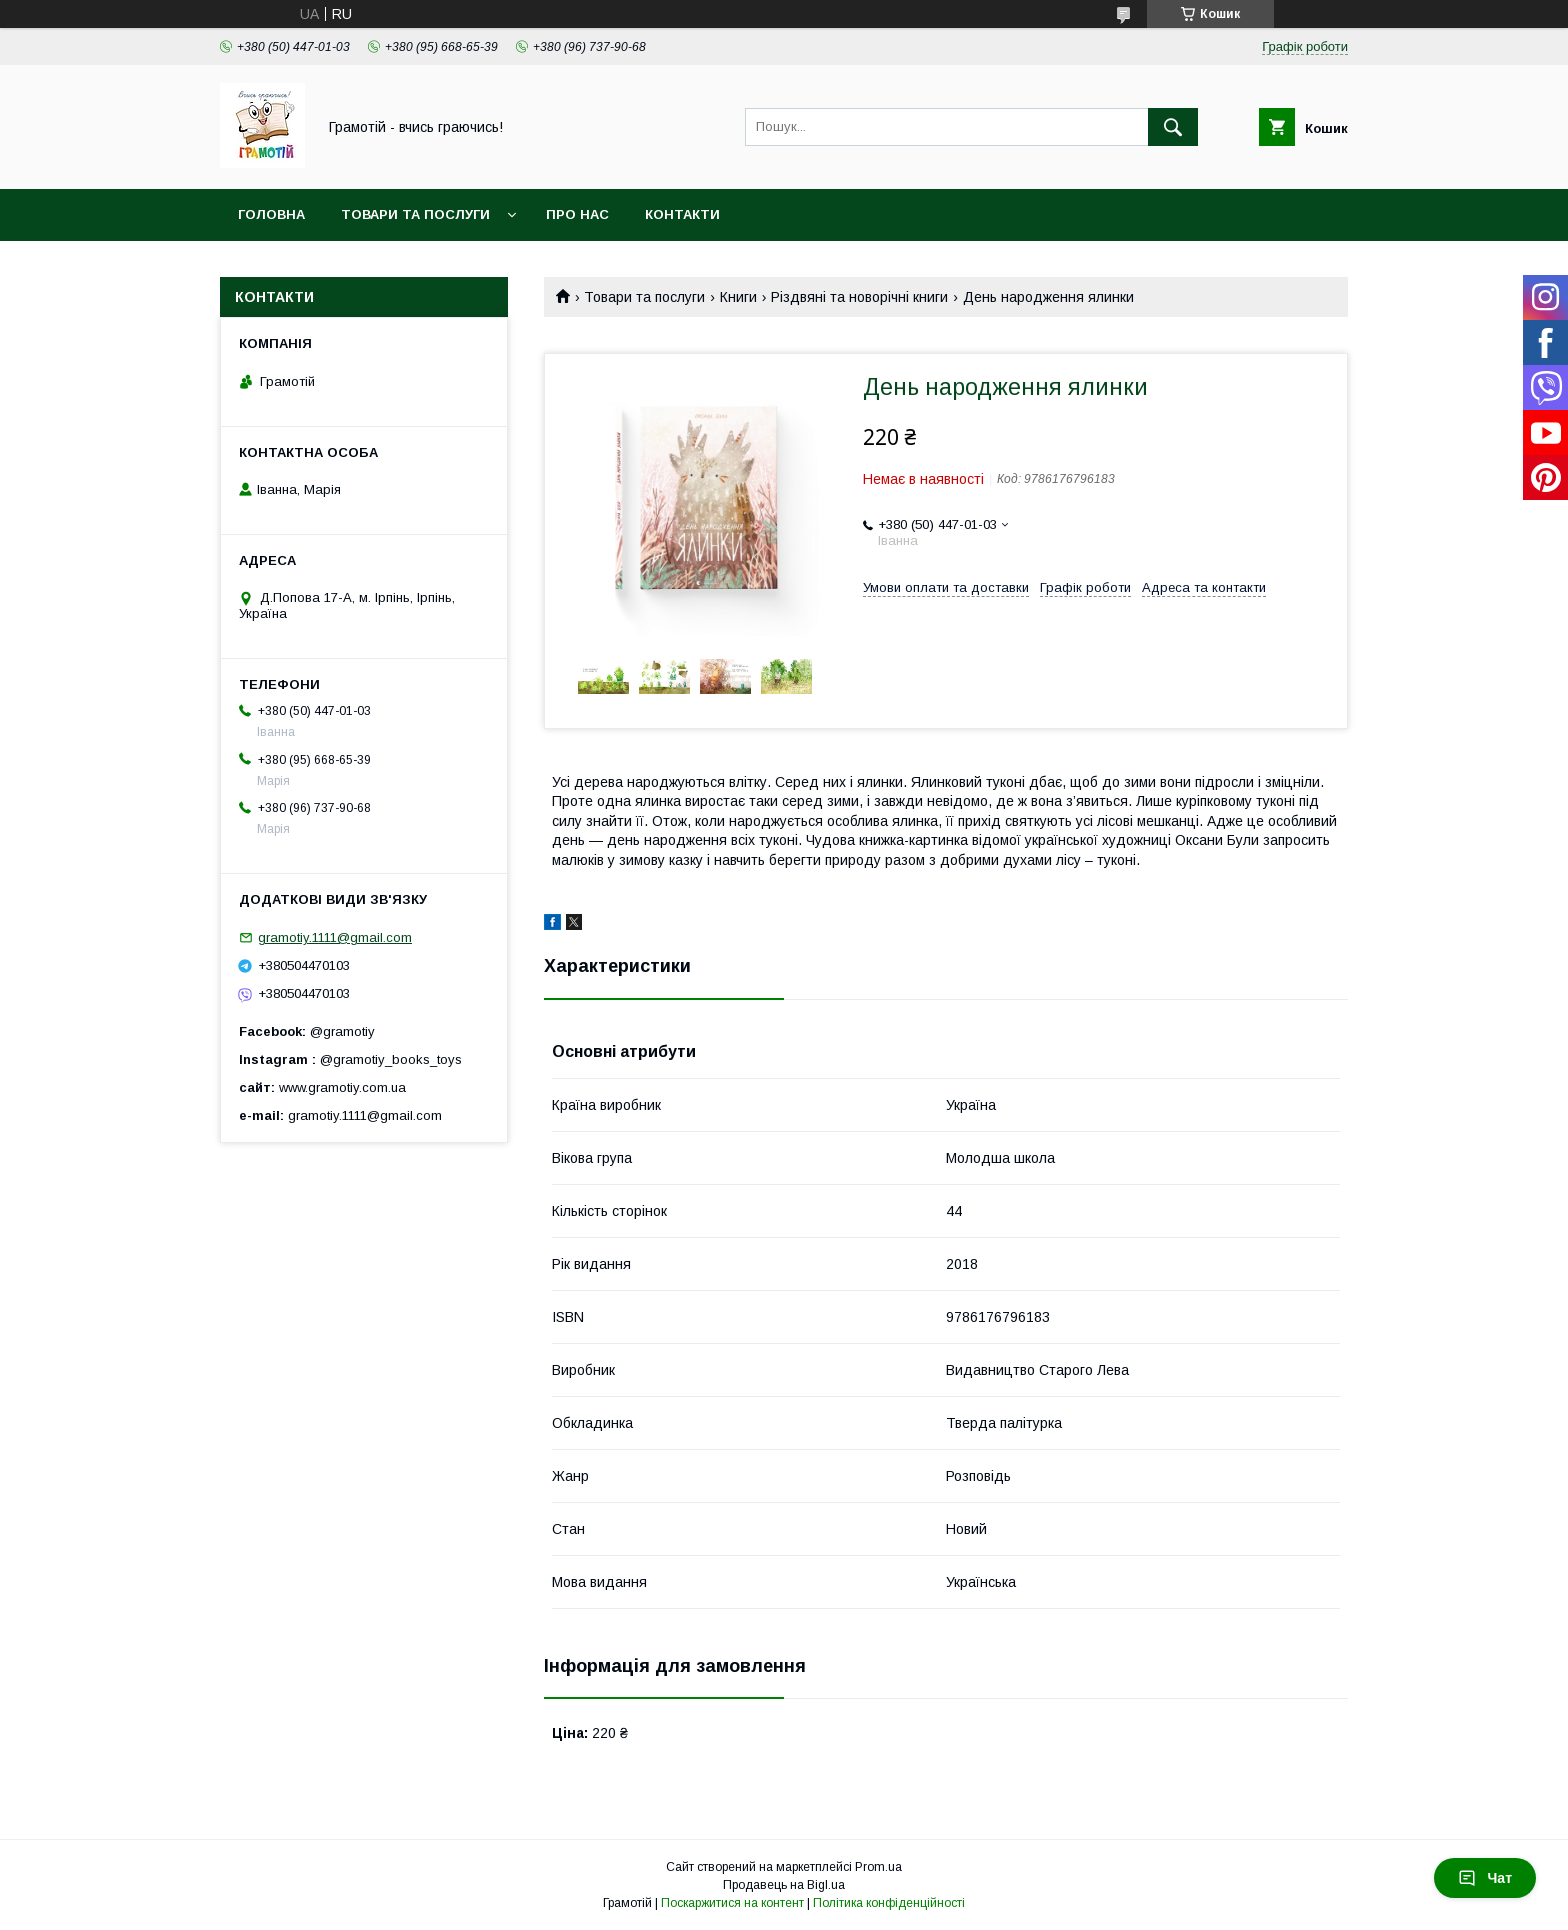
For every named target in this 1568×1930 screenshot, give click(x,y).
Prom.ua (878, 1867)
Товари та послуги (415, 214)
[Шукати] (1173, 127)
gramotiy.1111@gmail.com (335, 937)
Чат (1485, 1878)
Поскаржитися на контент (732, 1903)
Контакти (682, 214)
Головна (271, 214)
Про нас (577, 214)
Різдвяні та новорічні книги (859, 297)
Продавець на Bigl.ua (784, 1885)
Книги (738, 297)
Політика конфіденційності (889, 1903)
